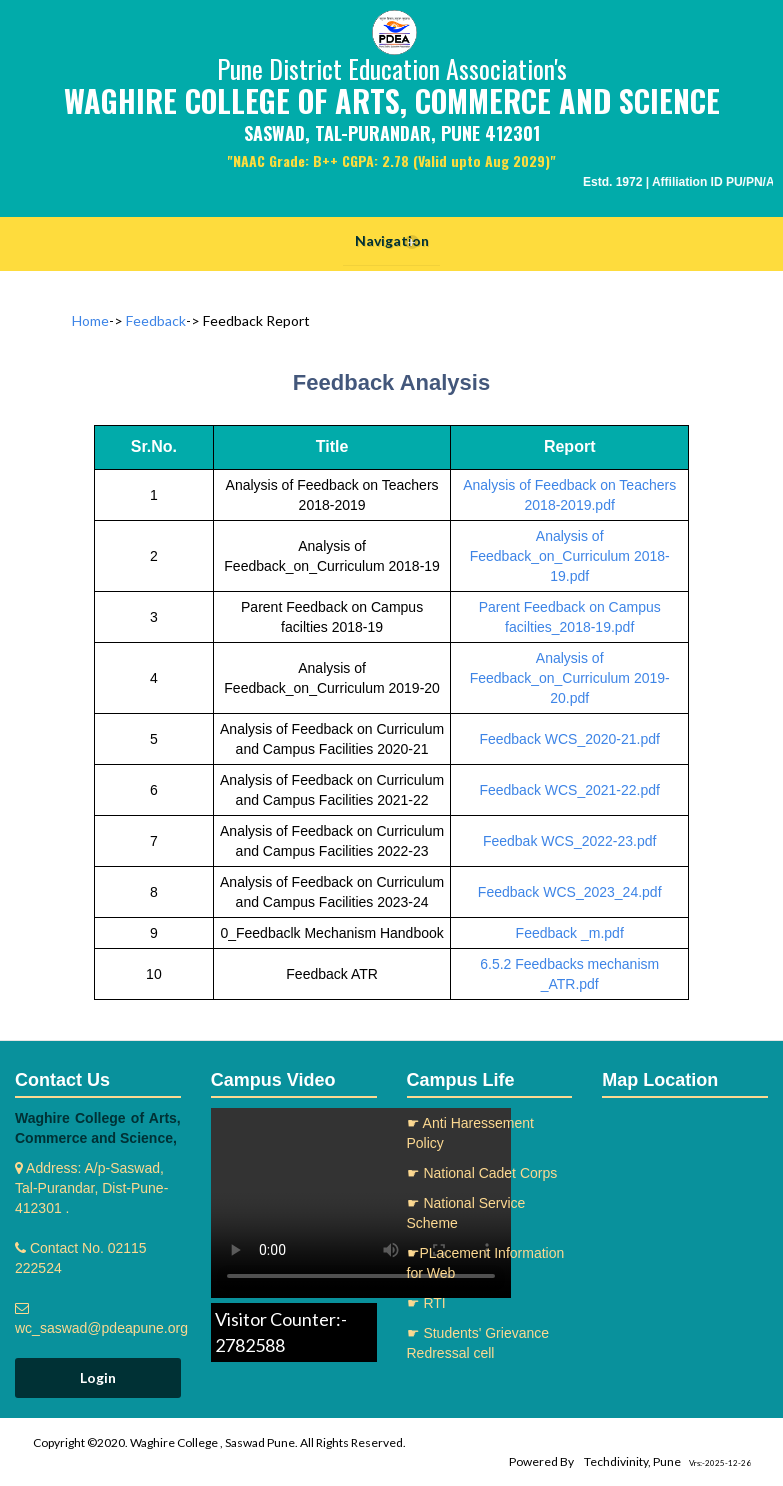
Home (90, 320)
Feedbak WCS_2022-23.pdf (570, 841)
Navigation (392, 241)
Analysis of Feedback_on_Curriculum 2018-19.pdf (570, 556)
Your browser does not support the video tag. (361, 1203)
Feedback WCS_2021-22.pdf (569, 790)
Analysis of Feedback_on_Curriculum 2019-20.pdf (570, 678)
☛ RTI (426, 1303)
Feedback (156, 320)
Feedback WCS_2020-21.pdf (569, 739)
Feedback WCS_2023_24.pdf (570, 892)
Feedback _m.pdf (570, 933)
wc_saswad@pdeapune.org (101, 1328)
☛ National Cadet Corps (482, 1173)
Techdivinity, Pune (632, 1461)
